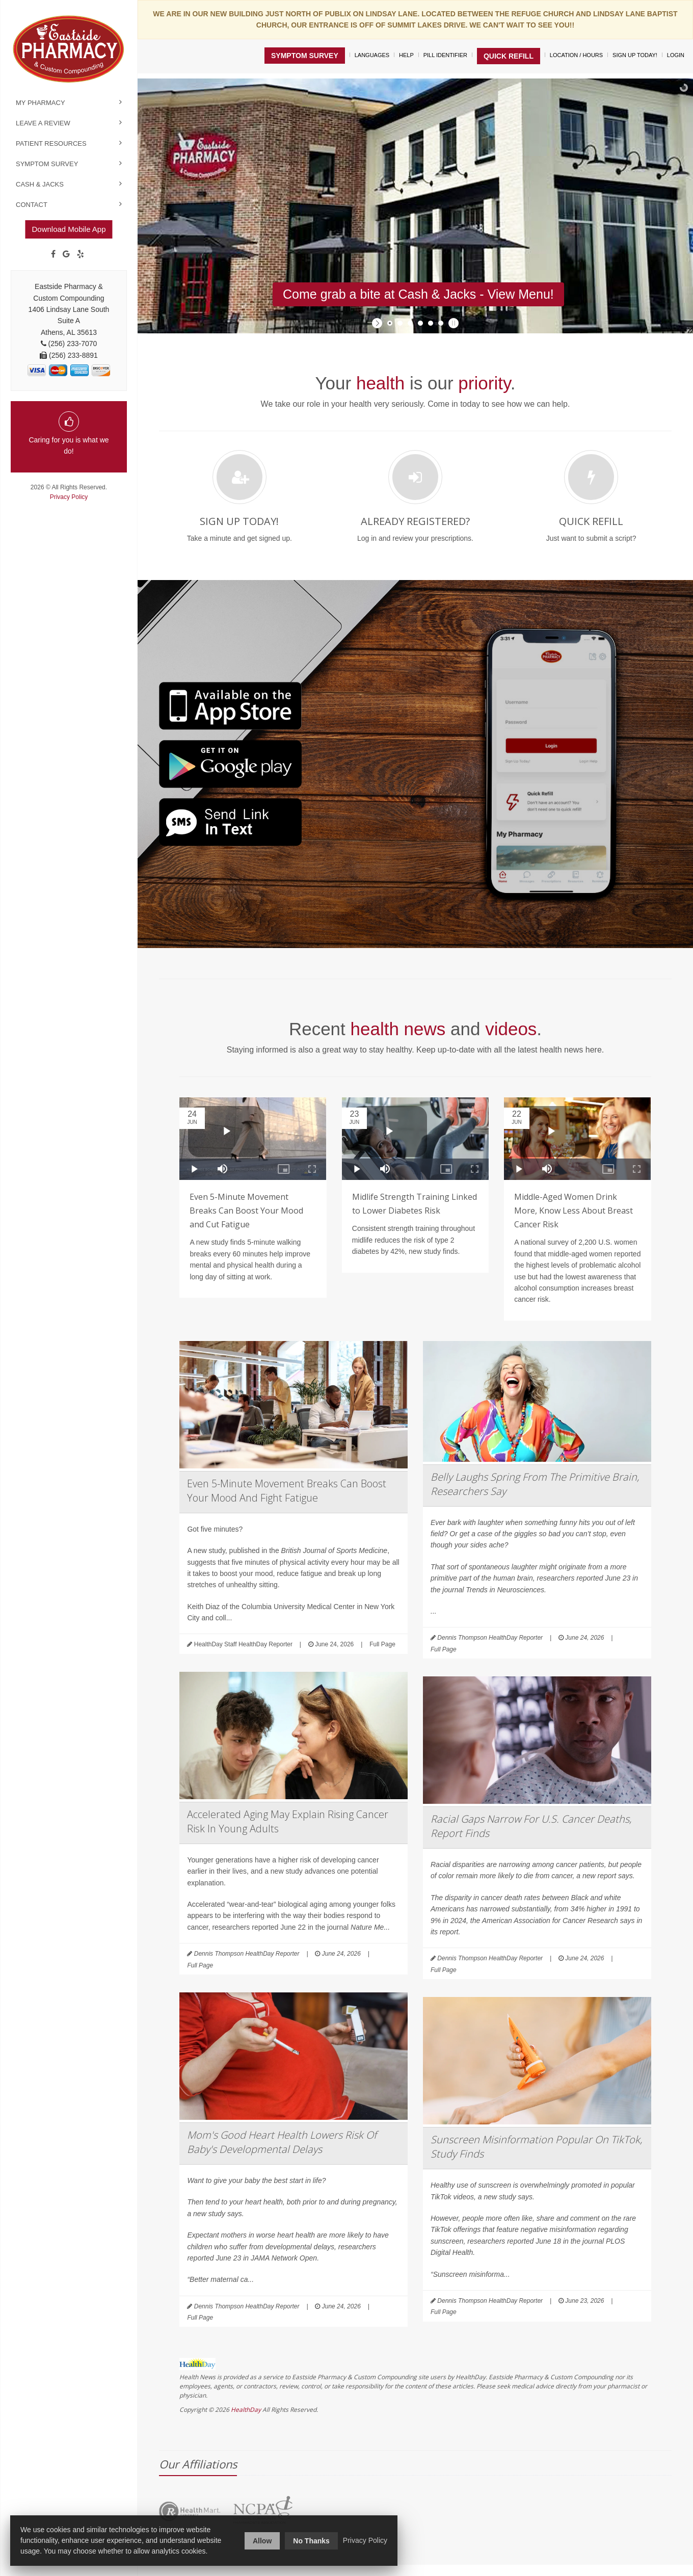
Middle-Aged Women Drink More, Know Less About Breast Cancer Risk (573, 1210)
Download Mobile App (68, 229)
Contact (31, 204)
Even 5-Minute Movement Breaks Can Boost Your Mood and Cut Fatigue (246, 1210)
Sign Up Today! (634, 55)
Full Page (382, 1644)
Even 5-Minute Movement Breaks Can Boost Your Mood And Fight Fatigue (286, 1491)
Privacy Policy (69, 497)
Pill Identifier (445, 55)
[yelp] (80, 254)
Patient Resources (51, 143)
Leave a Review (43, 123)
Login (675, 55)
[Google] (66, 254)
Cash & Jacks (40, 184)
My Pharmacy (40, 103)
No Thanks (311, 2541)
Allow (262, 2541)
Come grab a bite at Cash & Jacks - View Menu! (418, 294)
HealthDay (246, 2409)
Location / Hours (576, 55)
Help (406, 55)
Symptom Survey (47, 164)
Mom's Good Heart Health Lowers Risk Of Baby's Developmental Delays (282, 2142)
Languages (372, 55)
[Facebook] (53, 254)
